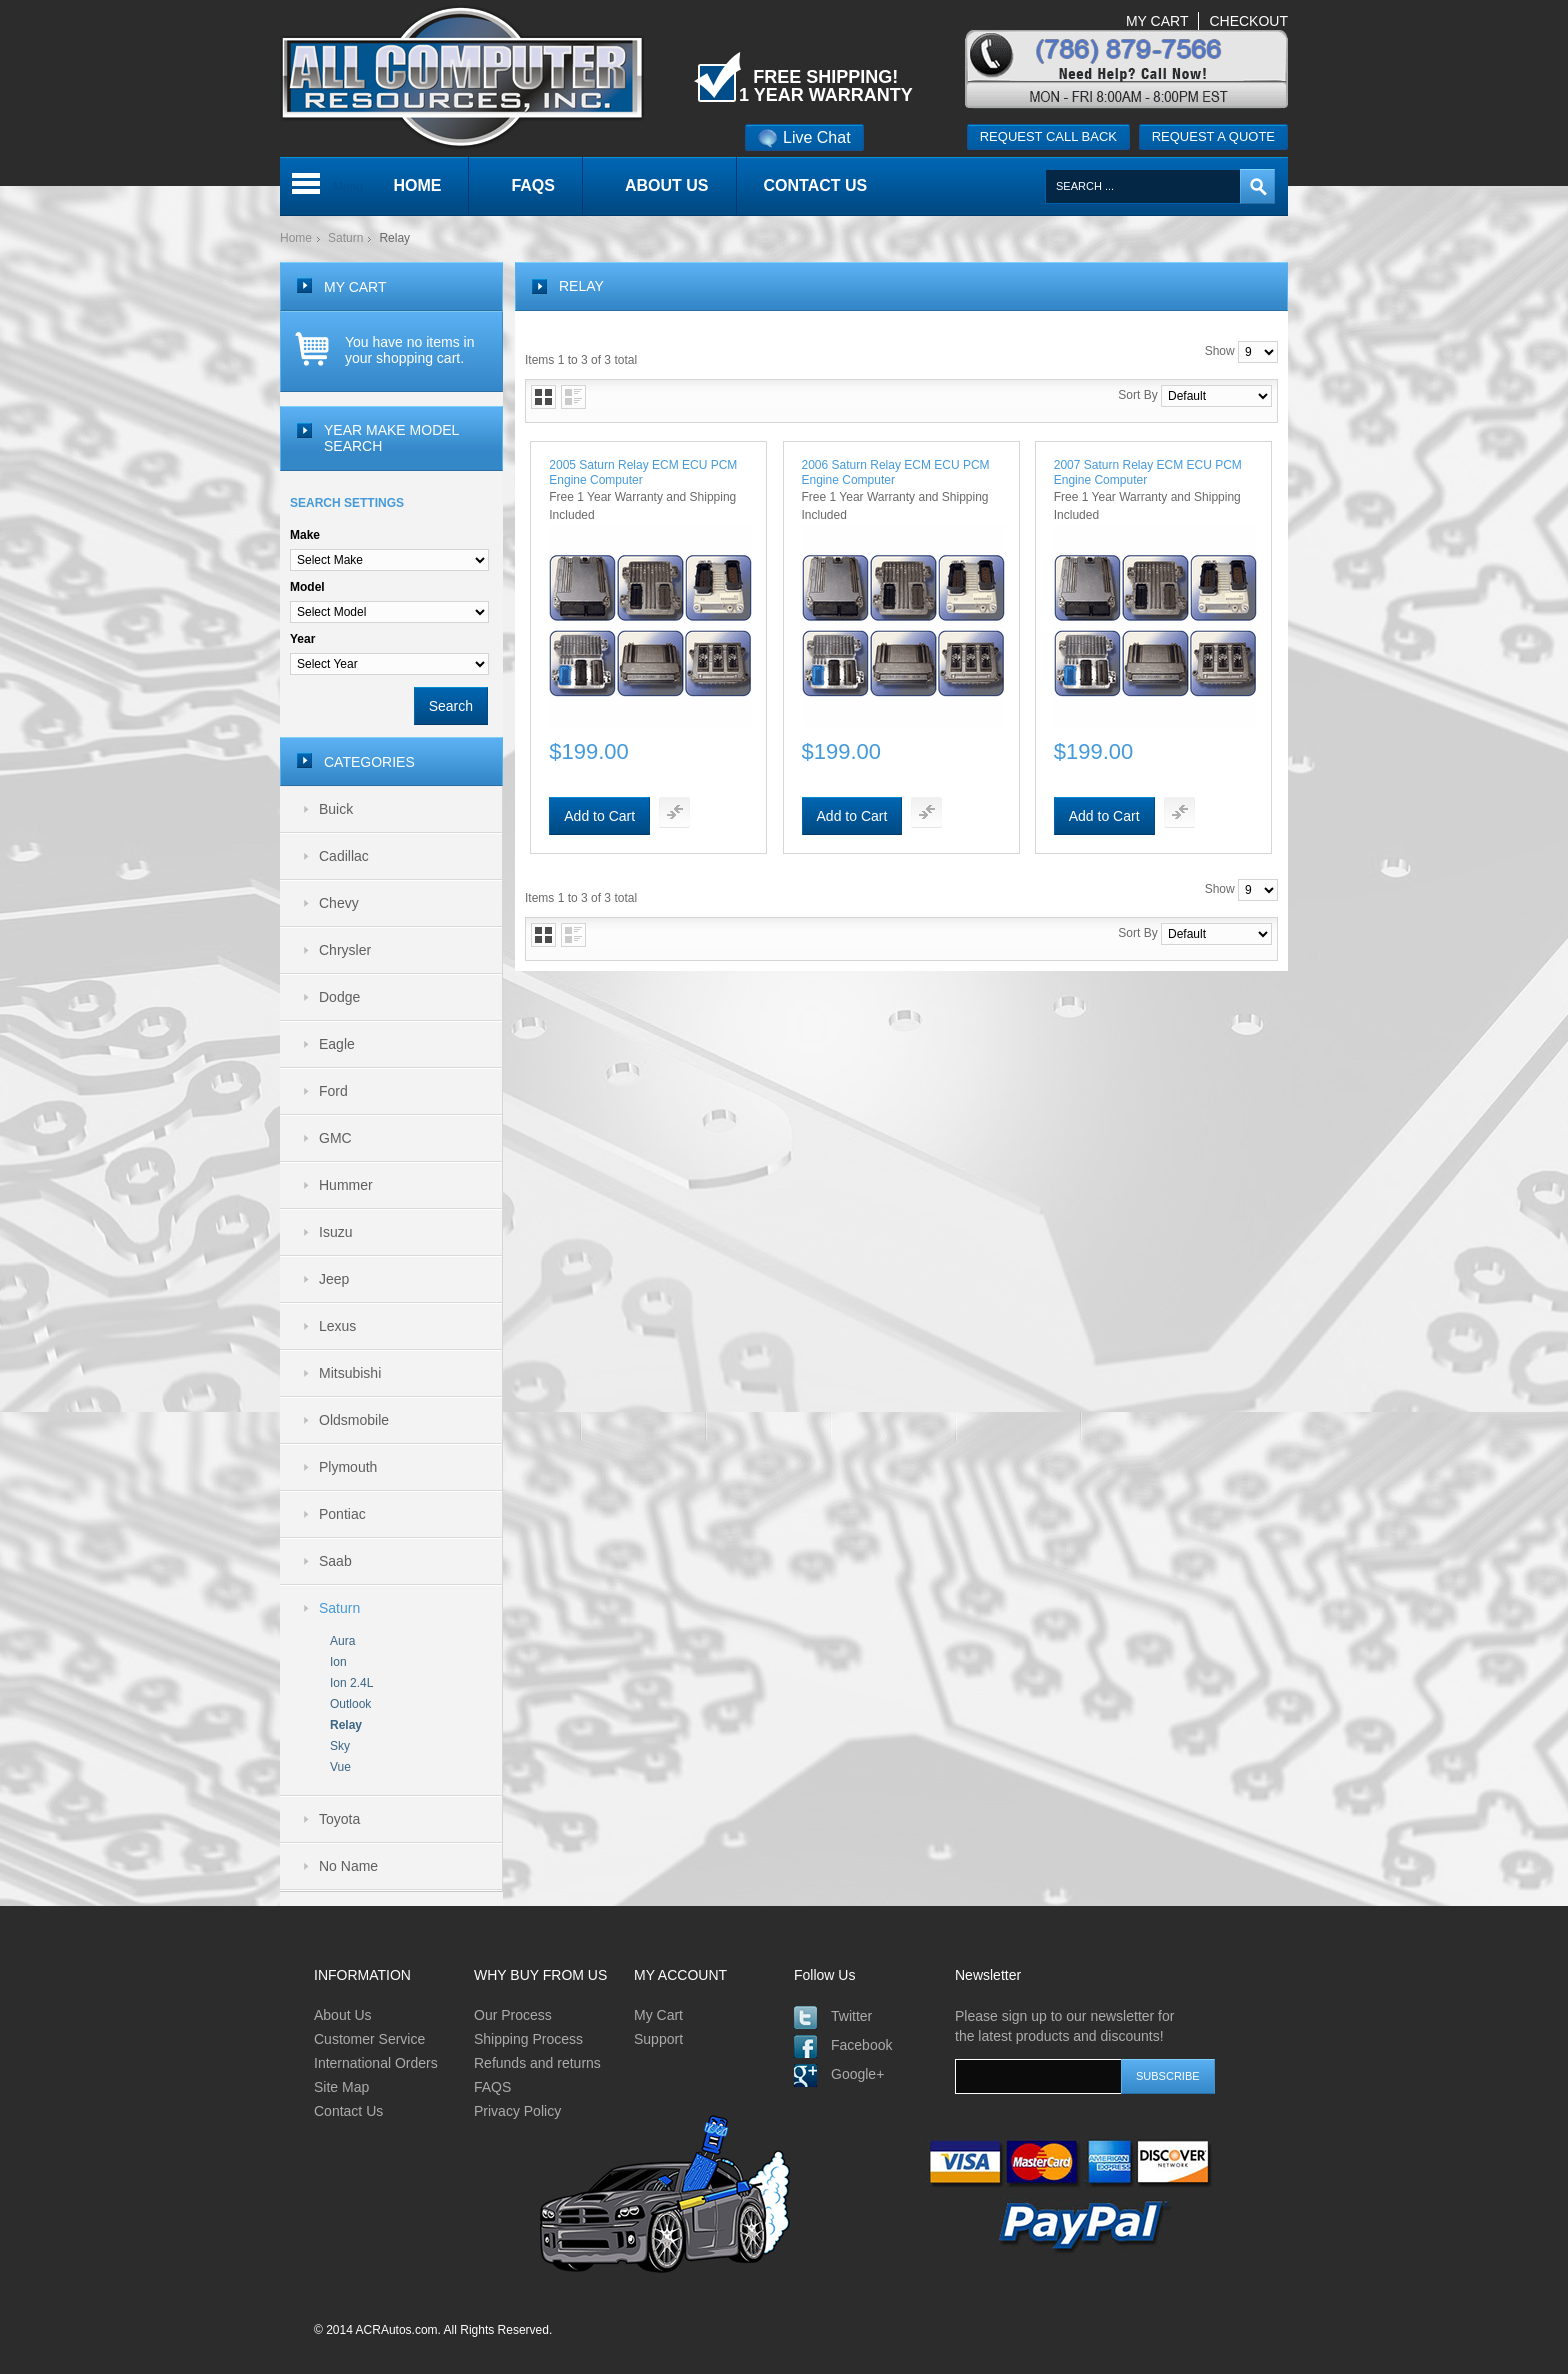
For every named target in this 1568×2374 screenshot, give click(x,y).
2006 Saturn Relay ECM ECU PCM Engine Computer (896, 472)
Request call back (1048, 136)
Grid (543, 397)
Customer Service (369, 2039)
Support (658, 2039)
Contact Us (348, 2111)
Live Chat (804, 137)
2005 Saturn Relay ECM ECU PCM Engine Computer (643, 472)
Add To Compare (674, 812)
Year (302, 639)
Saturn (345, 238)
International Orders (376, 2063)
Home (296, 238)
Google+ (857, 2074)
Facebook (861, 2045)
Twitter (851, 2016)
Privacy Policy (517, 2111)
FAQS (492, 2087)
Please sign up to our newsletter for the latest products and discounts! (1064, 2026)
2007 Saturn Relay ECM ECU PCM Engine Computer (1148, 472)
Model (307, 587)
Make (305, 535)
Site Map (341, 2087)
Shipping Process (528, 2039)
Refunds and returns (537, 2063)
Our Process (513, 2015)
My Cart (658, 2015)
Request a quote (1213, 136)
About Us (343, 2015)
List (573, 397)
